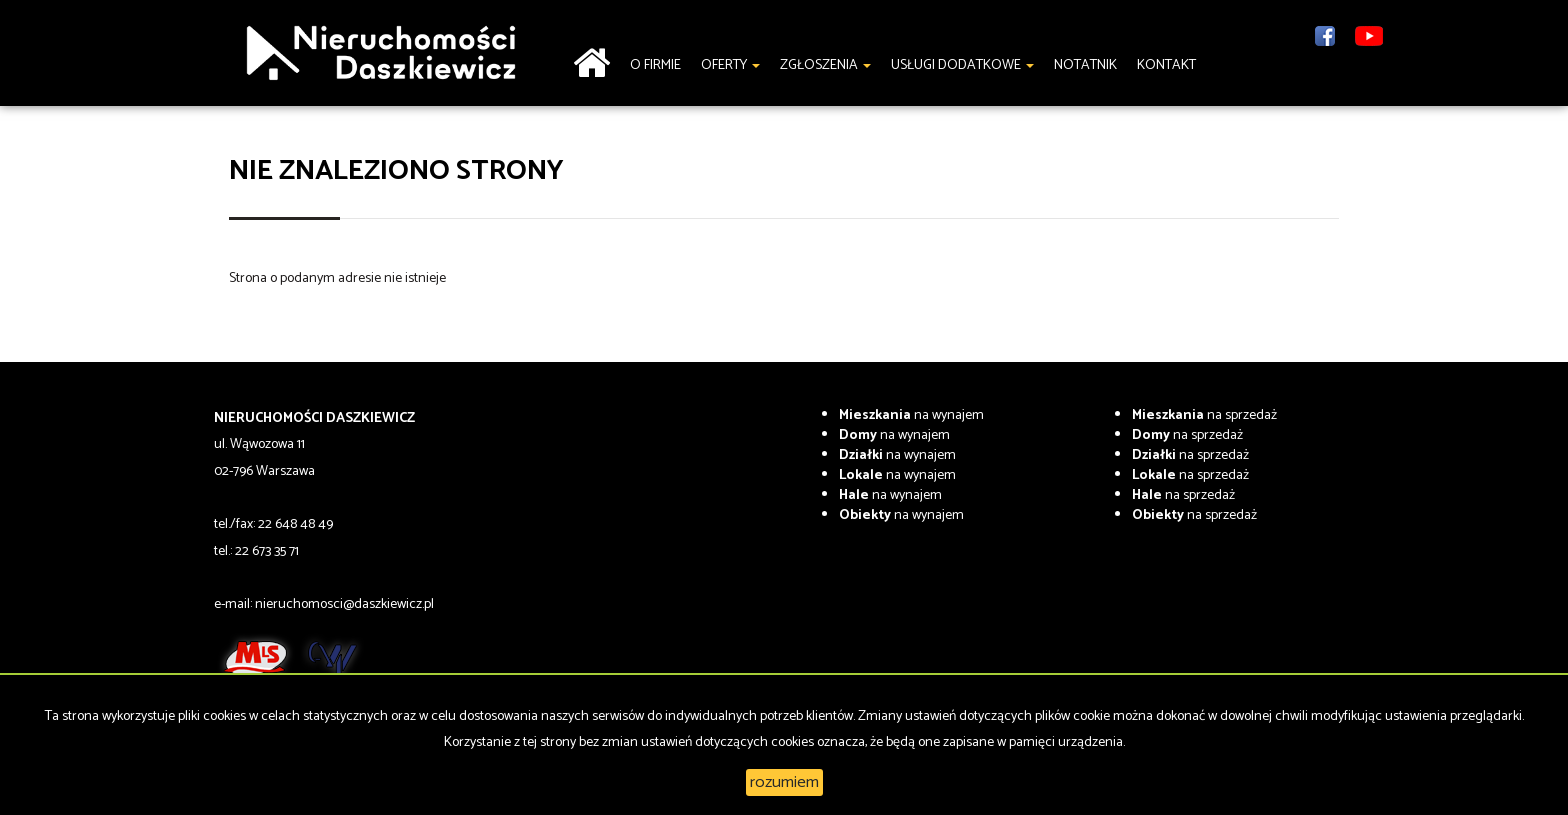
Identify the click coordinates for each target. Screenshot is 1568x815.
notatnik (1085, 65)
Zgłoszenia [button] (825, 65)
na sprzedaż (1204, 415)
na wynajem (911, 415)
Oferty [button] (730, 65)
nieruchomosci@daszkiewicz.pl (344, 604)
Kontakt (1166, 65)
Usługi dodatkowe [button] (962, 65)
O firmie (655, 65)
